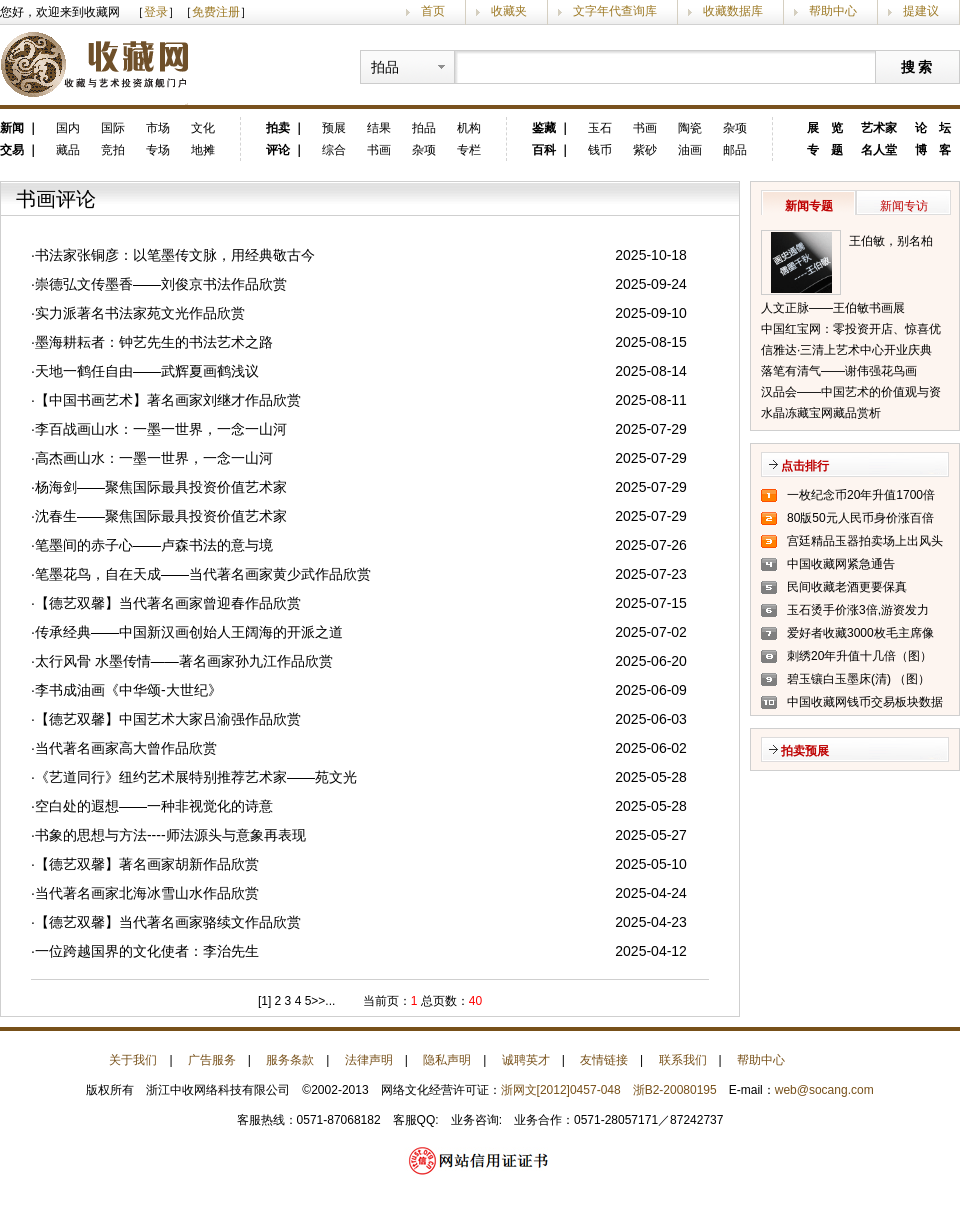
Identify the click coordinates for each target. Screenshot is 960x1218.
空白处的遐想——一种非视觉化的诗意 (154, 806)
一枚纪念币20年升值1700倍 (861, 495)
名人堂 (879, 150)
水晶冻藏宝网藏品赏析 (821, 413)
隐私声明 (447, 1060)
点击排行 (805, 466)
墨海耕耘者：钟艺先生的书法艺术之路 (154, 342)
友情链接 (604, 1060)
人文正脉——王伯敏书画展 (833, 308)
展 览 (825, 128)
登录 (156, 12)
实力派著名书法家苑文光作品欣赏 (140, 313)
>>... (323, 1001)
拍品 (424, 128)
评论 (278, 150)
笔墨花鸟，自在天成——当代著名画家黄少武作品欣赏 (203, 574)
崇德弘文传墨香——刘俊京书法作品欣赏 (161, 284)
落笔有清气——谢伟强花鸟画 (839, 371)
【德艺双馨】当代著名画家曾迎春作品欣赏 (168, 603)
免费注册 (216, 12)
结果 (379, 128)
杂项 (424, 150)
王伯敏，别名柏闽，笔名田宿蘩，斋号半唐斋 (897, 243)
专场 (158, 150)
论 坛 (933, 128)
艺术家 (879, 128)
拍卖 (278, 128)
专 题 (825, 150)
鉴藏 (544, 128)
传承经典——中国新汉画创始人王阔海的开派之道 (189, 632)
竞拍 (113, 150)
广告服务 (212, 1060)
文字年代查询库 (615, 11)
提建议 (921, 11)
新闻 (12, 128)
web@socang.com (824, 1090)
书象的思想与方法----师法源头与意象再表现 (170, 835)
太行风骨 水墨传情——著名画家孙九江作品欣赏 (184, 661)
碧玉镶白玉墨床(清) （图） (858, 679)
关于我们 (133, 1060)
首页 (433, 11)
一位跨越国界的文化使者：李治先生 (147, 951)
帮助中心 (833, 11)
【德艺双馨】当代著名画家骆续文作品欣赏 (168, 922)
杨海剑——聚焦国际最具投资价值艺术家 (161, 487)
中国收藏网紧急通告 (841, 564)
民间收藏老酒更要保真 (847, 587)
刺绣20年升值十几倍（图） (859, 656)
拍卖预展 (805, 751)
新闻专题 (809, 206)
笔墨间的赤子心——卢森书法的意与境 (154, 545)
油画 (690, 150)
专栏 (469, 150)
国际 (113, 128)
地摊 (203, 150)
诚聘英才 (526, 1060)
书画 (379, 150)
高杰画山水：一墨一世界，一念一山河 (154, 458)
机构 (469, 128)
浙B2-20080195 (675, 1090)
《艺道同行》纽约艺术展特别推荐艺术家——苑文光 (196, 777)
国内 (68, 128)
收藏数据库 (733, 11)
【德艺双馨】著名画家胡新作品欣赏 (147, 864)
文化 (203, 128)
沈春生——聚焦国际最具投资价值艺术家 (161, 516)
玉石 (600, 128)
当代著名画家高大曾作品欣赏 (126, 748)
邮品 (735, 150)
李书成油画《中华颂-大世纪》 (128, 690)
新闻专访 (904, 206)
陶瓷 (690, 128)
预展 (334, 128)
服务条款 (290, 1060)
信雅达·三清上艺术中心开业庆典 (846, 350)
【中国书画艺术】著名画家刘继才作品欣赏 (168, 400)
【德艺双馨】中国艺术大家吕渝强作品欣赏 (168, 719)
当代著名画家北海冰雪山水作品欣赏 (147, 893)
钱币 (600, 150)
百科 (544, 150)
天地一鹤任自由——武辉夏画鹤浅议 (147, 371)
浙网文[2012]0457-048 (561, 1090)
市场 (158, 128)
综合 (334, 150)
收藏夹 (509, 11)
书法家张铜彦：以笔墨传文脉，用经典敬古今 (175, 255)
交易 (12, 150)
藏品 (68, 150)
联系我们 (683, 1060)
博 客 (933, 150)
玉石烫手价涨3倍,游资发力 (858, 610)
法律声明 (369, 1060)
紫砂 (645, 150)
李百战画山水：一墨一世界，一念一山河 (161, 429)
